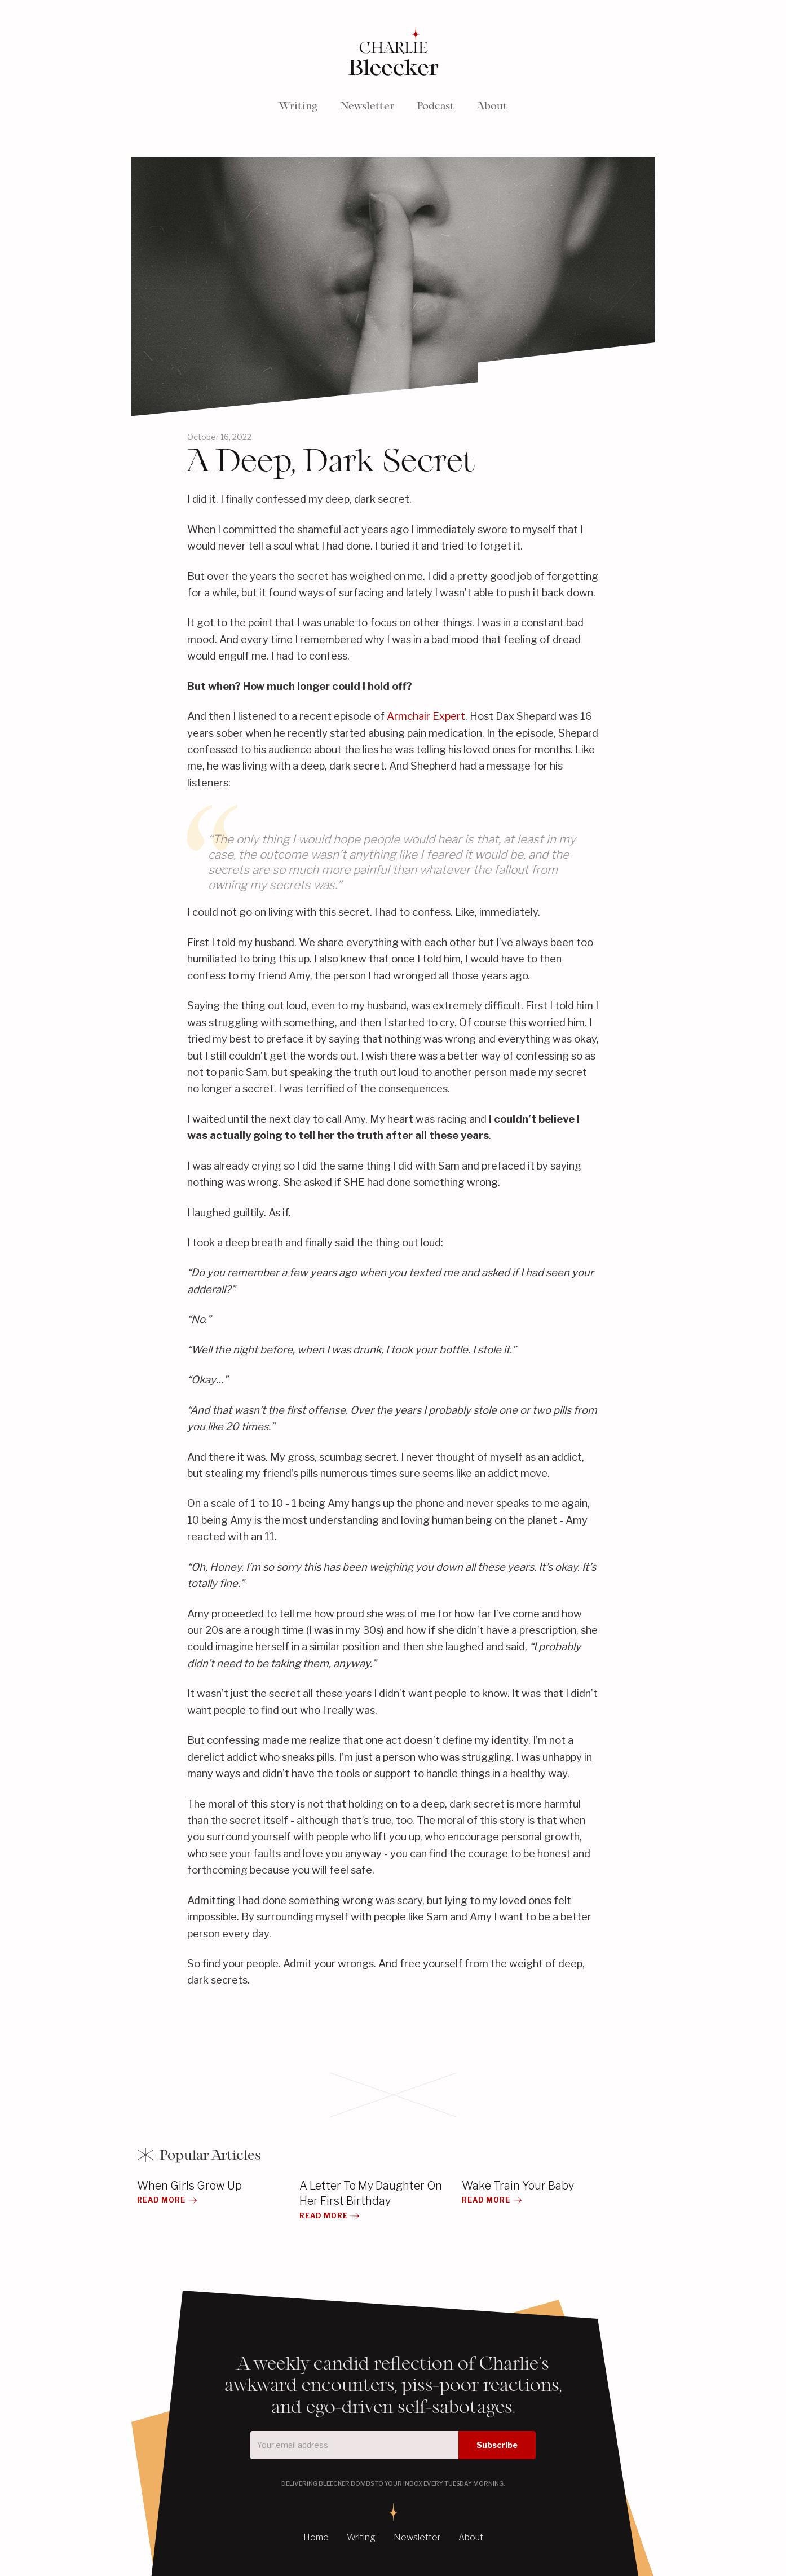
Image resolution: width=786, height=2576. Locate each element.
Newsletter (367, 106)
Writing (298, 106)
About (492, 106)
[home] (393, 52)
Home (316, 2537)
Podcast (435, 106)
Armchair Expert (426, 716)
